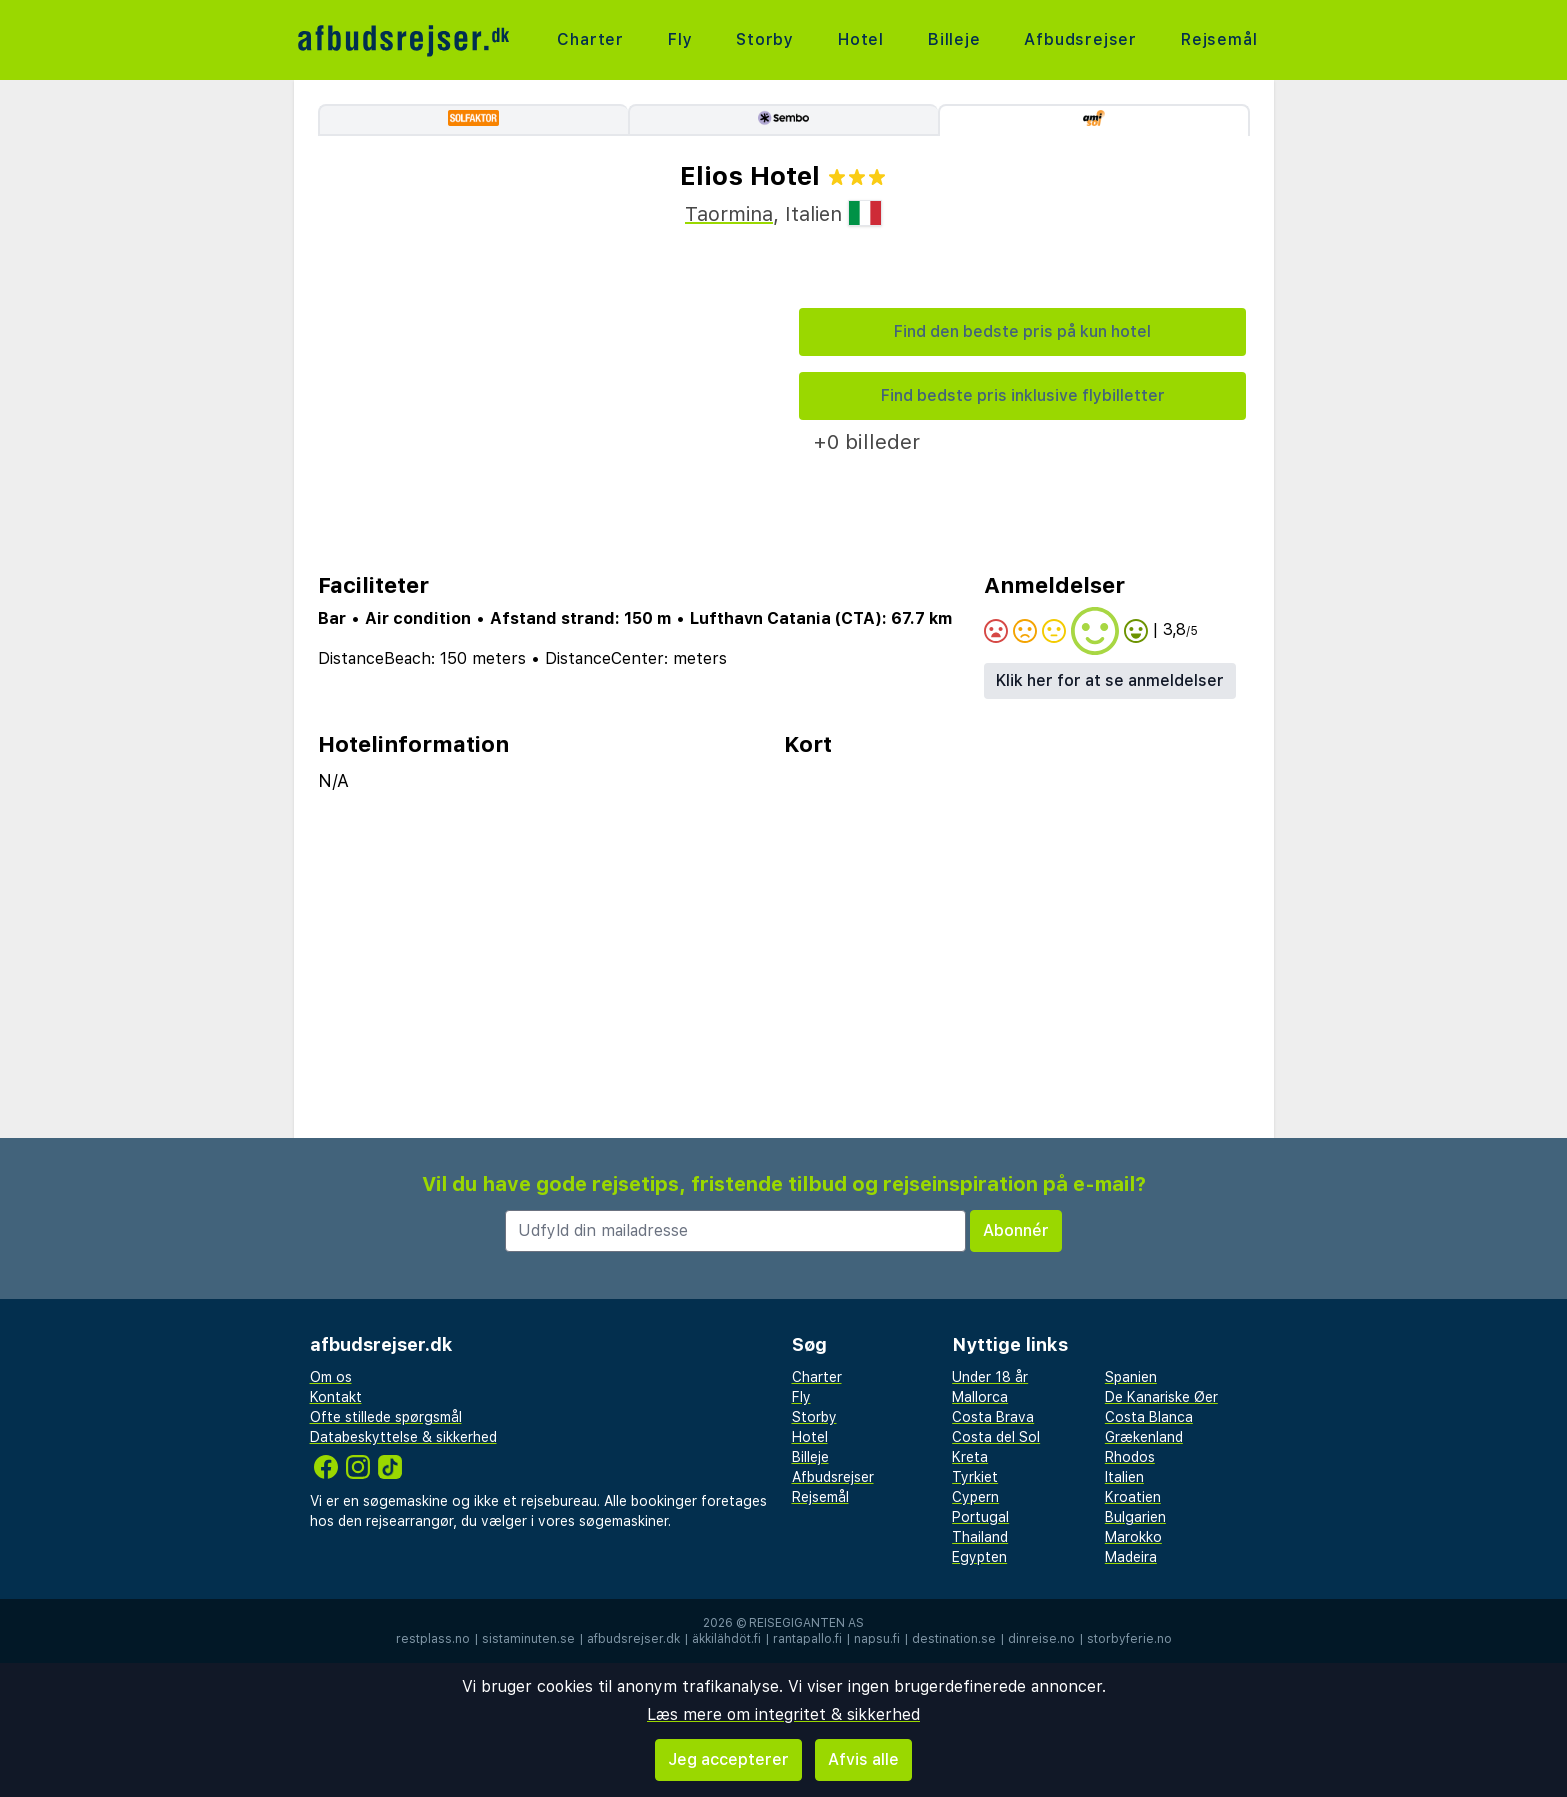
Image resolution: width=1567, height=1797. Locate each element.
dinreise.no (1041, 1639)
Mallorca (980, 1397)
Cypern (975, 1497)
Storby (765, 39)
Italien (1124, 1477)
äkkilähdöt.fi (726, 1639)
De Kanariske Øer (1161, 1397)
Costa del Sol (996, 1437)
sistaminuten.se (528, 1639)
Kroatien (1133, 1497)
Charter (590, 39)
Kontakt (336, 1397)
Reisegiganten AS (806, 1623)
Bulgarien (1135, 1517)
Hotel (861, 39)
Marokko (1133, 1537)
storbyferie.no (1129, 1639)
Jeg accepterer (728, 1759)
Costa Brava (993, 1417)
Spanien (1131, 1377)
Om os (331, 1377)
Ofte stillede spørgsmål (386, 1417)
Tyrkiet (975, 1477)
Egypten (979, 1557)
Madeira (1131, 1557)
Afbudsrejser (1080, 39)
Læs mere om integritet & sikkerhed (783, 1714)
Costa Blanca (1149, 1417)
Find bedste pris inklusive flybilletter (1023, 395)
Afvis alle (863, 1759)
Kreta (970, 1457)
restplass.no (433, 1639)
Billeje (954, 39)
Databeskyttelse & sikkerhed (403, 1437)
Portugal (980, 1517)
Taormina (729, 214)
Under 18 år (990, 1377)
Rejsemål (1219, 39)
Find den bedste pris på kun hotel (1022, 331)
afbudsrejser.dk (633, 1639)
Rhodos (1130, 1457)
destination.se (954, 1639)
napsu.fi (877, 1639)
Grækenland (1144, 1437)
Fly (680, 39)
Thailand (980, 1537)
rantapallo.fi (807, 1639)
